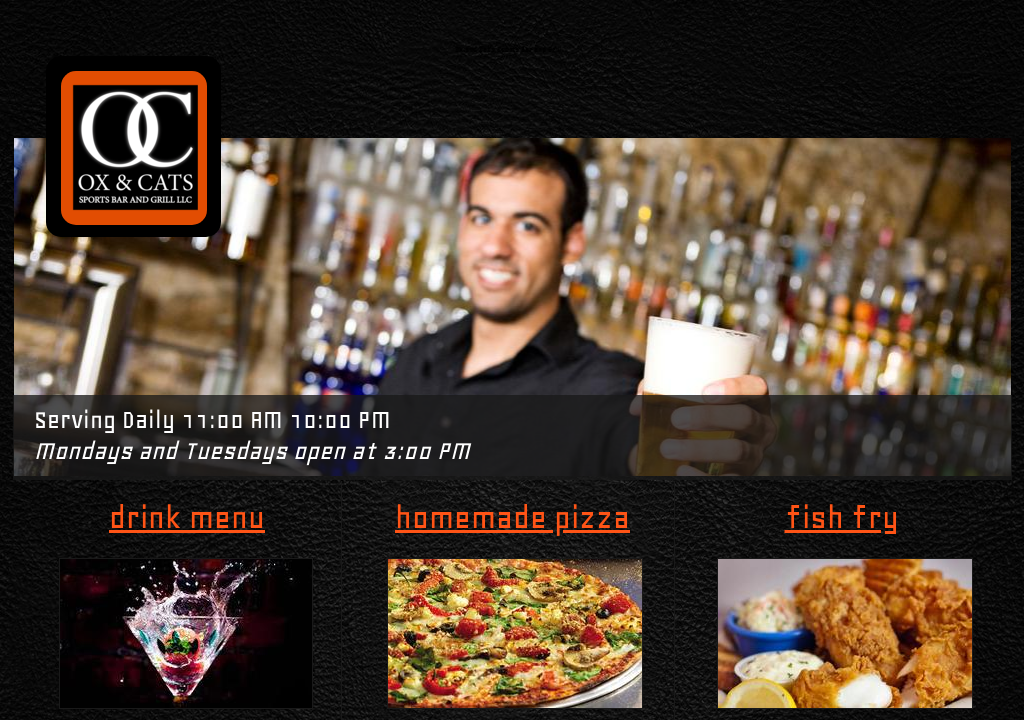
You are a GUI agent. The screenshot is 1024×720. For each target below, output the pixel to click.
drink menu (187, 517)
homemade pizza (512, 517)
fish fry (842, 517)
